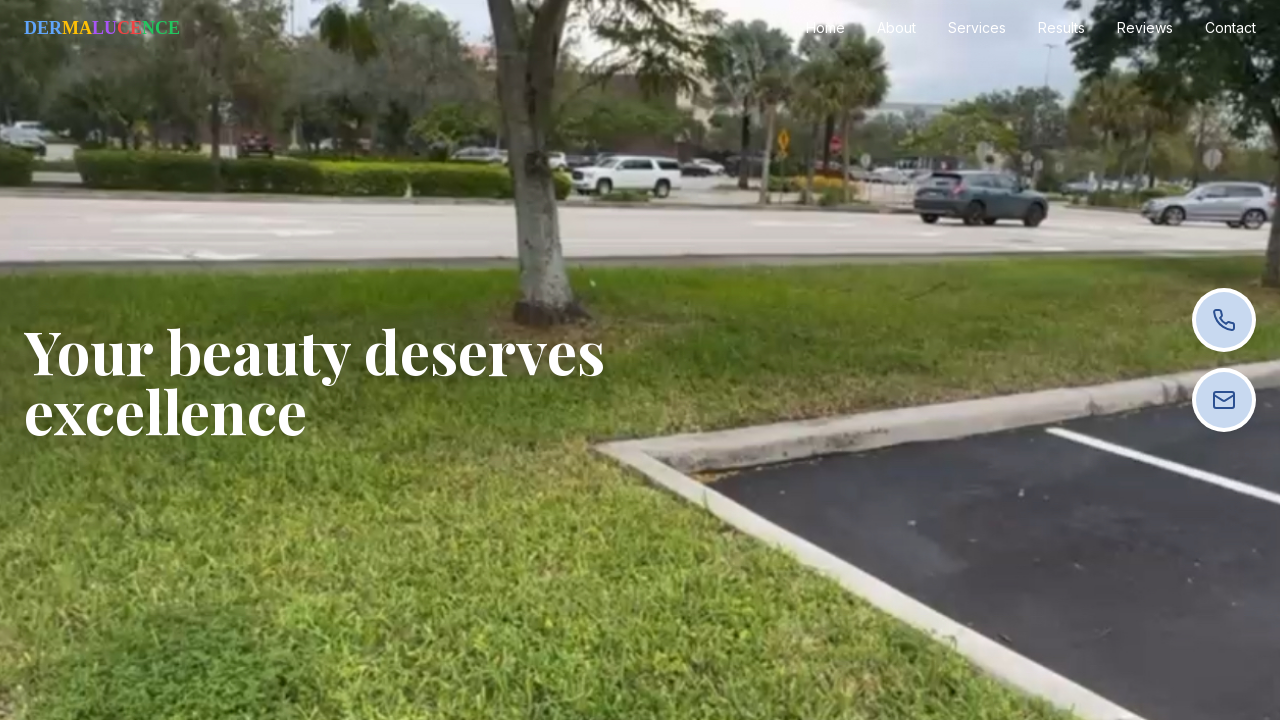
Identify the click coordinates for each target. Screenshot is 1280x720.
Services (977, 27)
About (896, 27)
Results (1061, 27)
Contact (1230, 27)
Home (825, 27)
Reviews (1145, 27)
